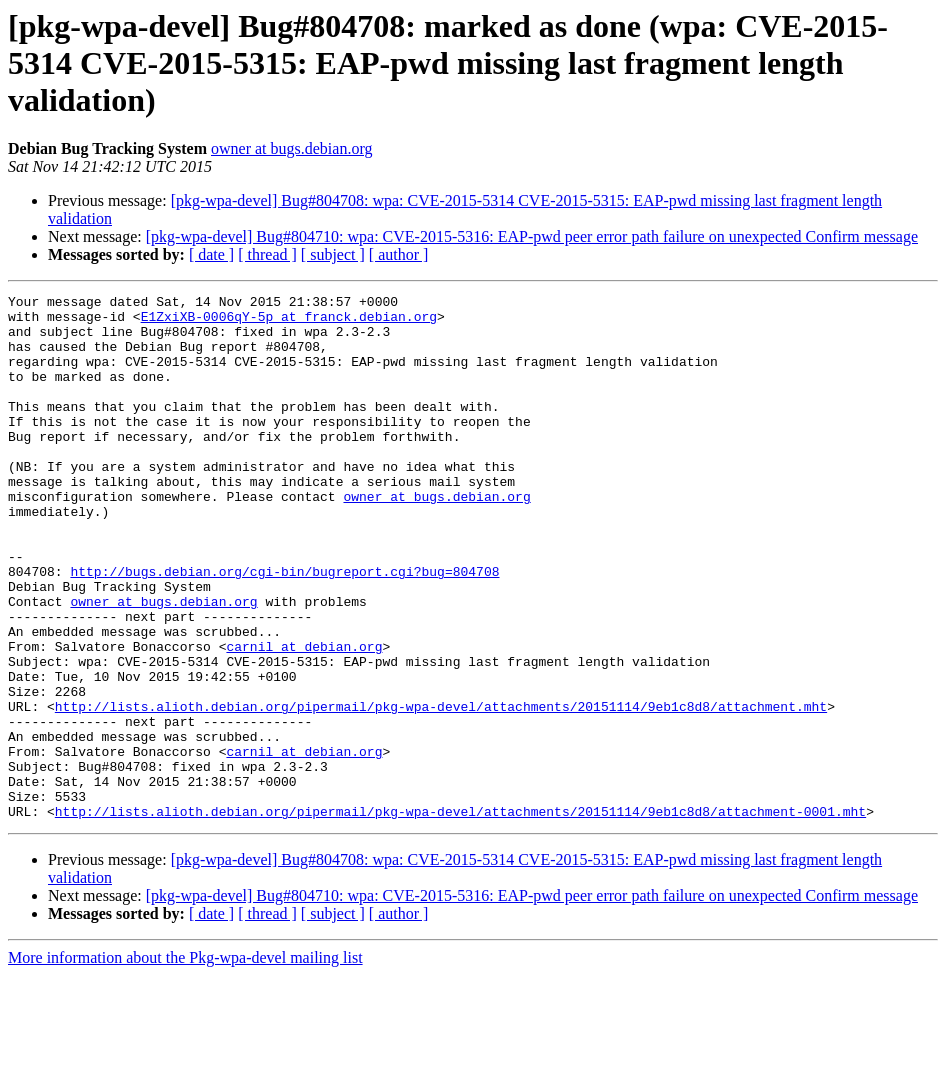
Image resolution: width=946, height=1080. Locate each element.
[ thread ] (267, 254)
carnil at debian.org (304, 718)
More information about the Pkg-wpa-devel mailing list (185, 1062)
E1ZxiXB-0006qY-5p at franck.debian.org (289, 322)
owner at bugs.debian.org (291, 148)
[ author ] (399, 254)
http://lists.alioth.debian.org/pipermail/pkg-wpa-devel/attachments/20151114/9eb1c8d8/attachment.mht (441, 790)
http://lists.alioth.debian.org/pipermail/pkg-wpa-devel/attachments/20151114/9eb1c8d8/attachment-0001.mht (460, 916)
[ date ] (211, 254)
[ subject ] (333, 254)
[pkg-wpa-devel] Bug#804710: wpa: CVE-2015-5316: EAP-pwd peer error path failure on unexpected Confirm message (532, 236)
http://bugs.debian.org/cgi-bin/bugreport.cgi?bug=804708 (284, 628)
